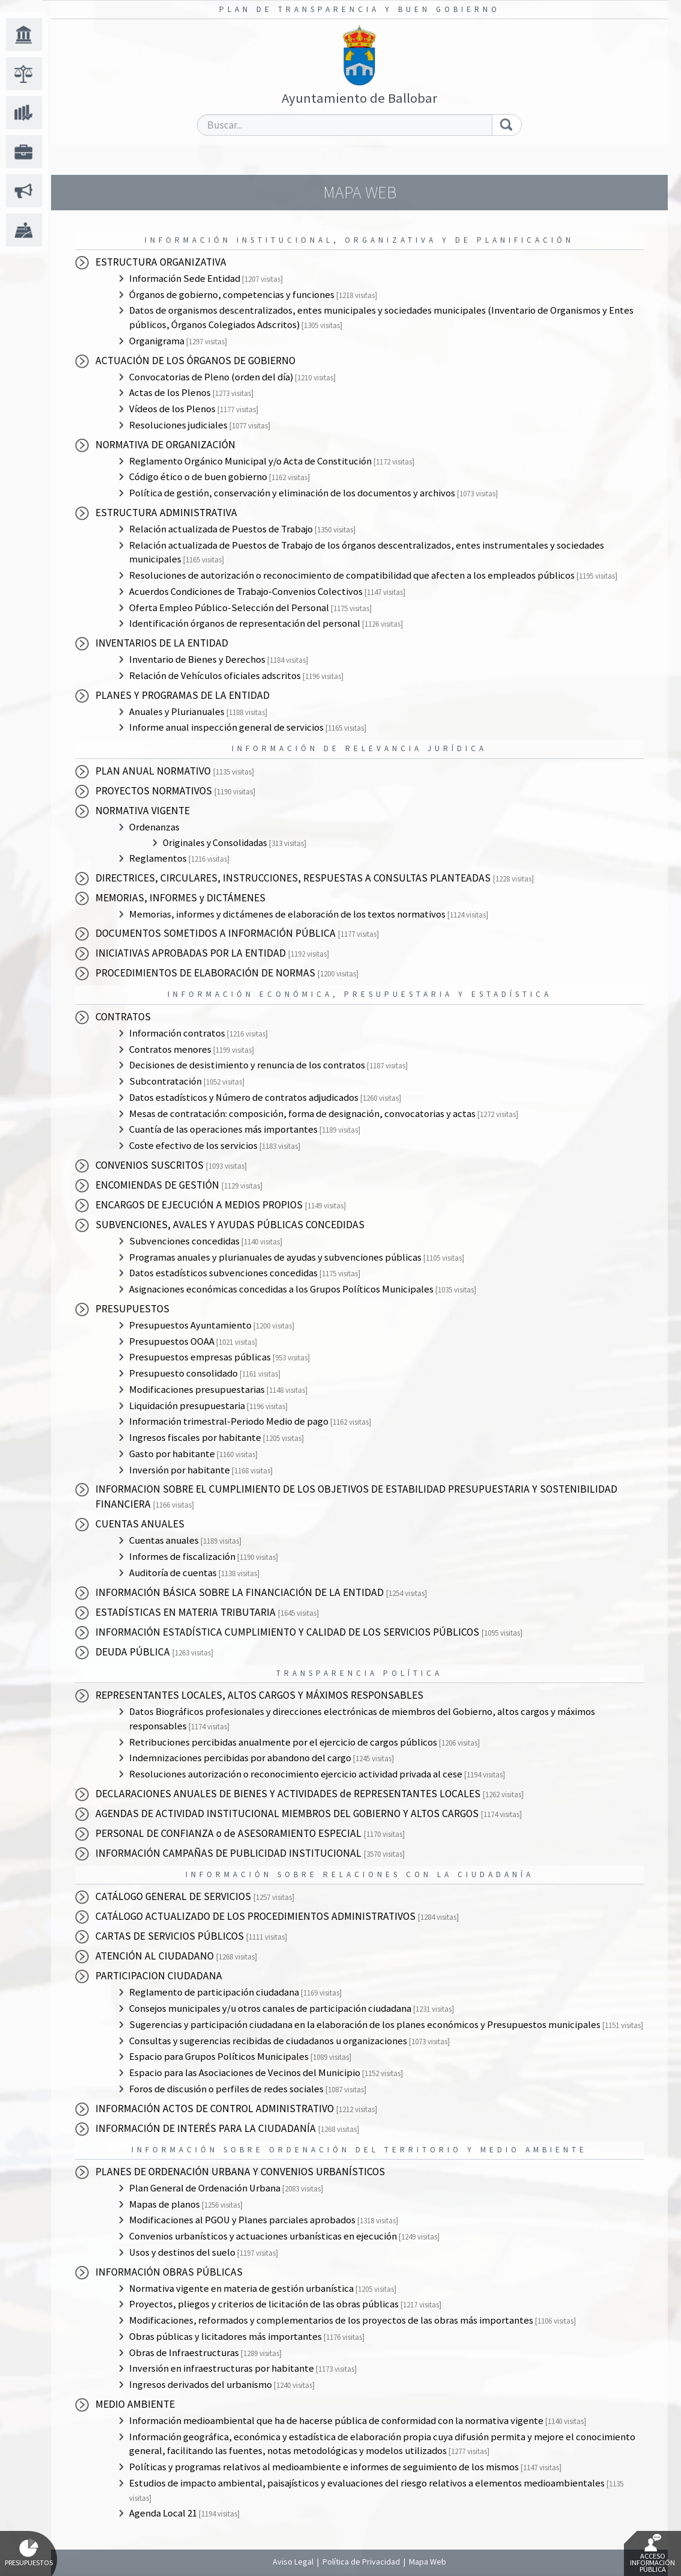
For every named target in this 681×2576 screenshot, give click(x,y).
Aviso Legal (293, 2561)
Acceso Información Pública (652, 2554)
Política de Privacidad (361, 2561)
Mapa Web (427, 2561)
